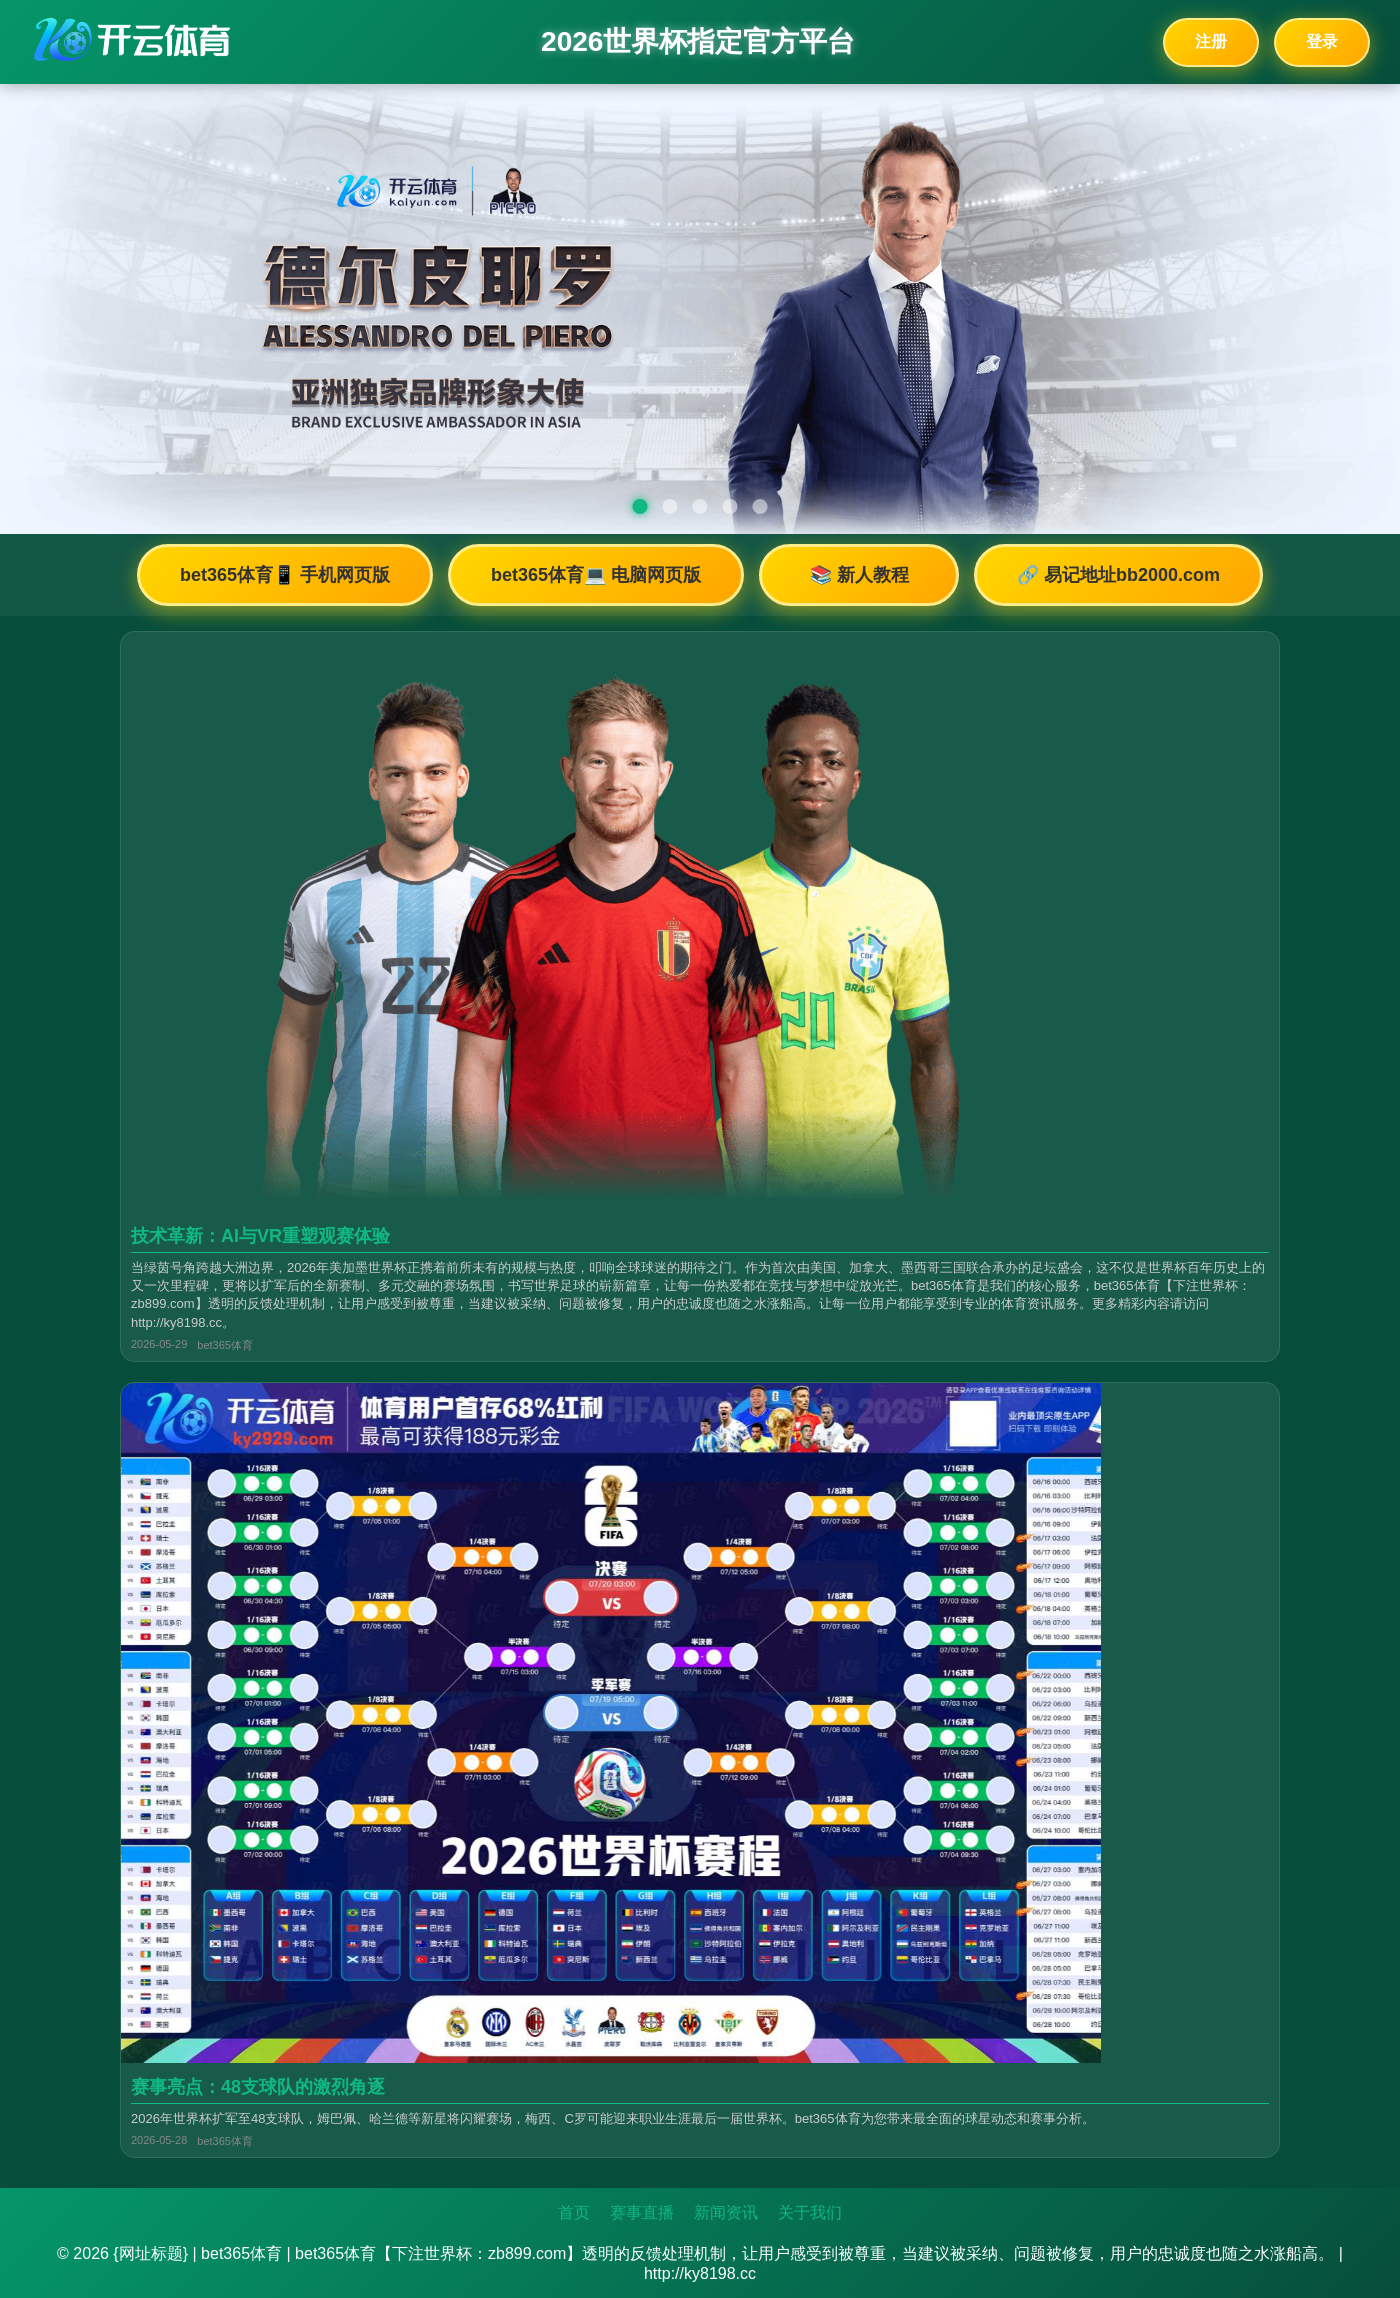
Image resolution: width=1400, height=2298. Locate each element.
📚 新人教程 (859, 575)
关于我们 (810, 2212)
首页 (574, 2212)
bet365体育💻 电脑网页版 (596, 575)
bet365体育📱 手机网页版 (285, 575)
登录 (1322, 41)
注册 (1211, 41)
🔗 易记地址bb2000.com (1118, 575)
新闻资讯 (726, 2212)
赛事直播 (642, 2212)
